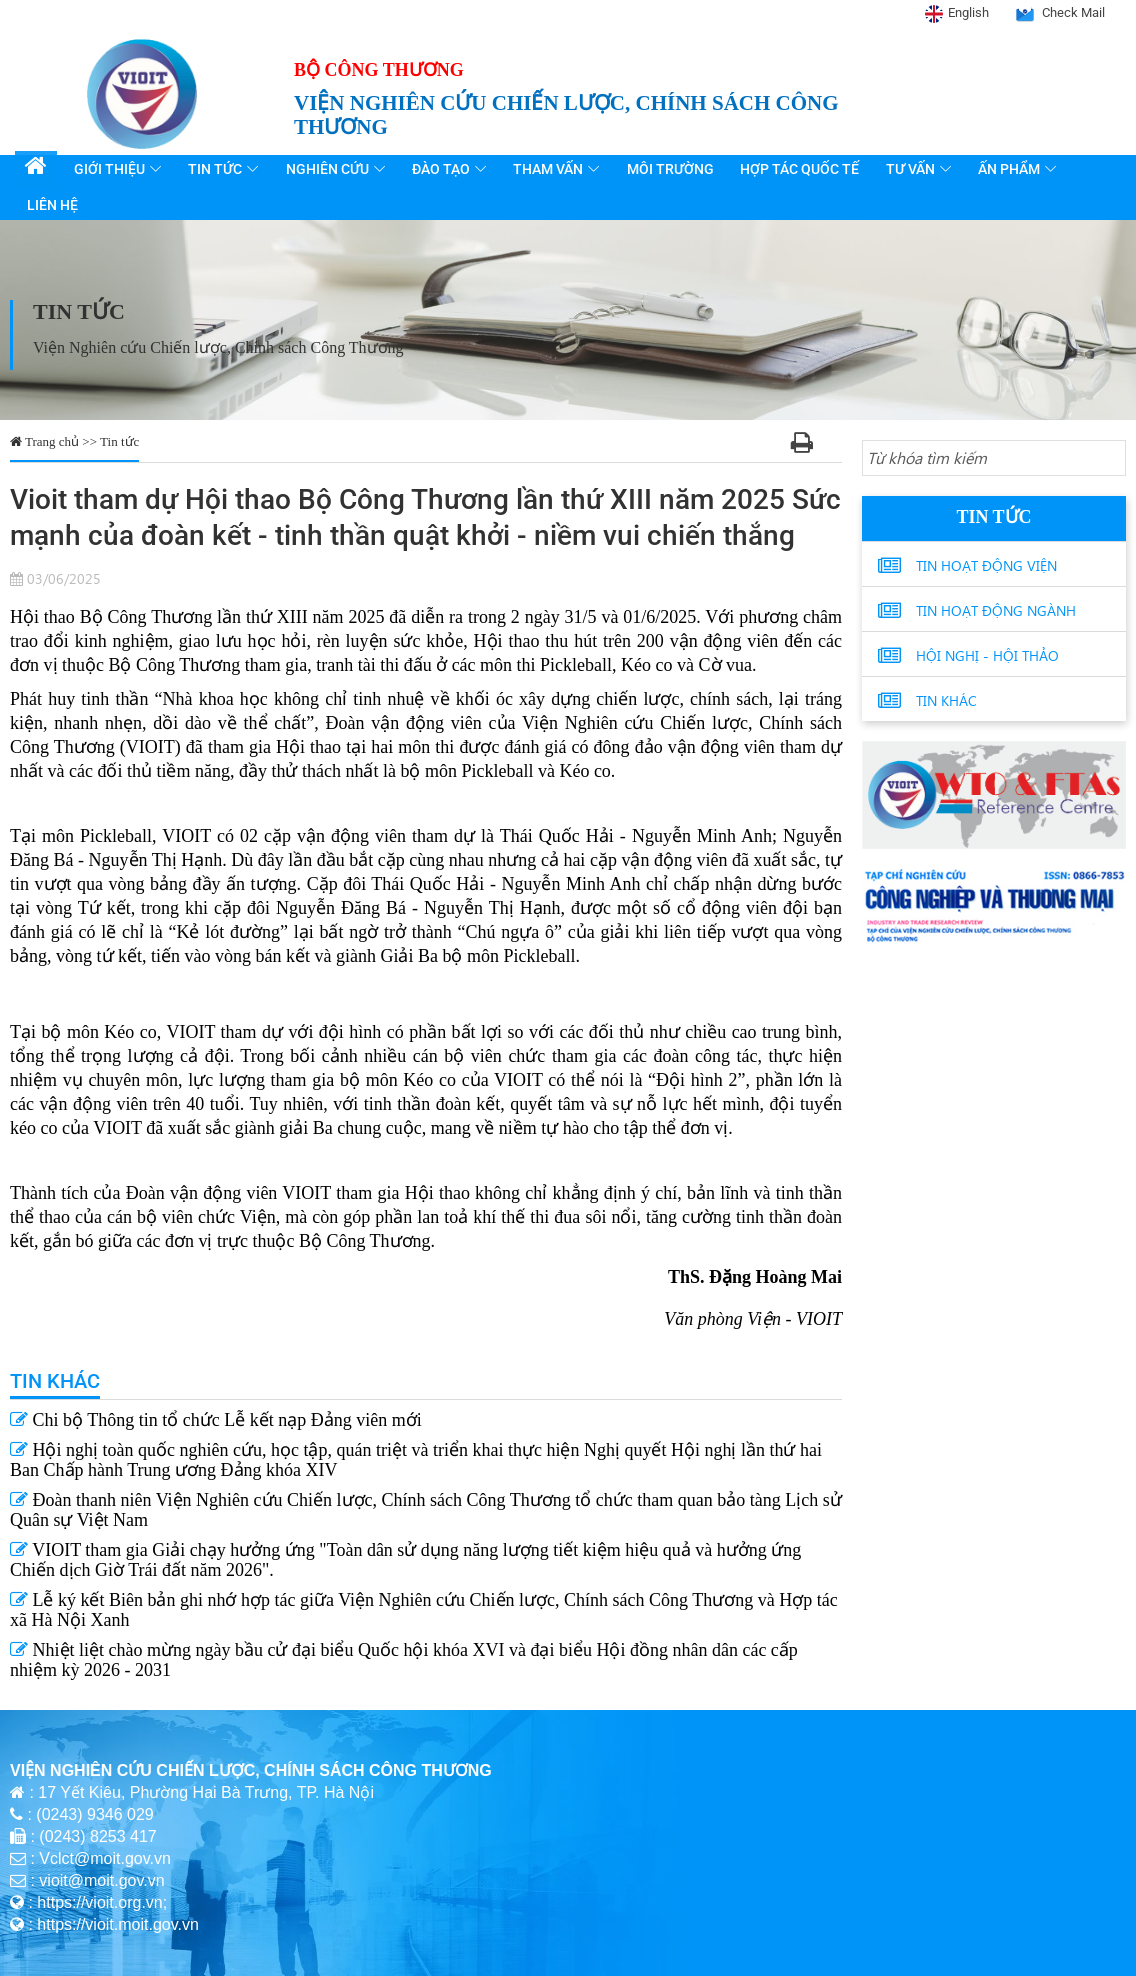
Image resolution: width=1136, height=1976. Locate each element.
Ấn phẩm (1009, 169)
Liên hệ (52, 205)
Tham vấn (550, 169)
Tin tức (218, 169)
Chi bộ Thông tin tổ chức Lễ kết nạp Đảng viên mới (216, 1420)
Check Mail (1073, 12)
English (968, 12)
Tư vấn (910, 169)
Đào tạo (443, 169)
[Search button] (1107, 459)
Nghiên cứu (329, 169)
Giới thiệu (112, 169)
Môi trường (671, 169)
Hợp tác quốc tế (800, 169)
